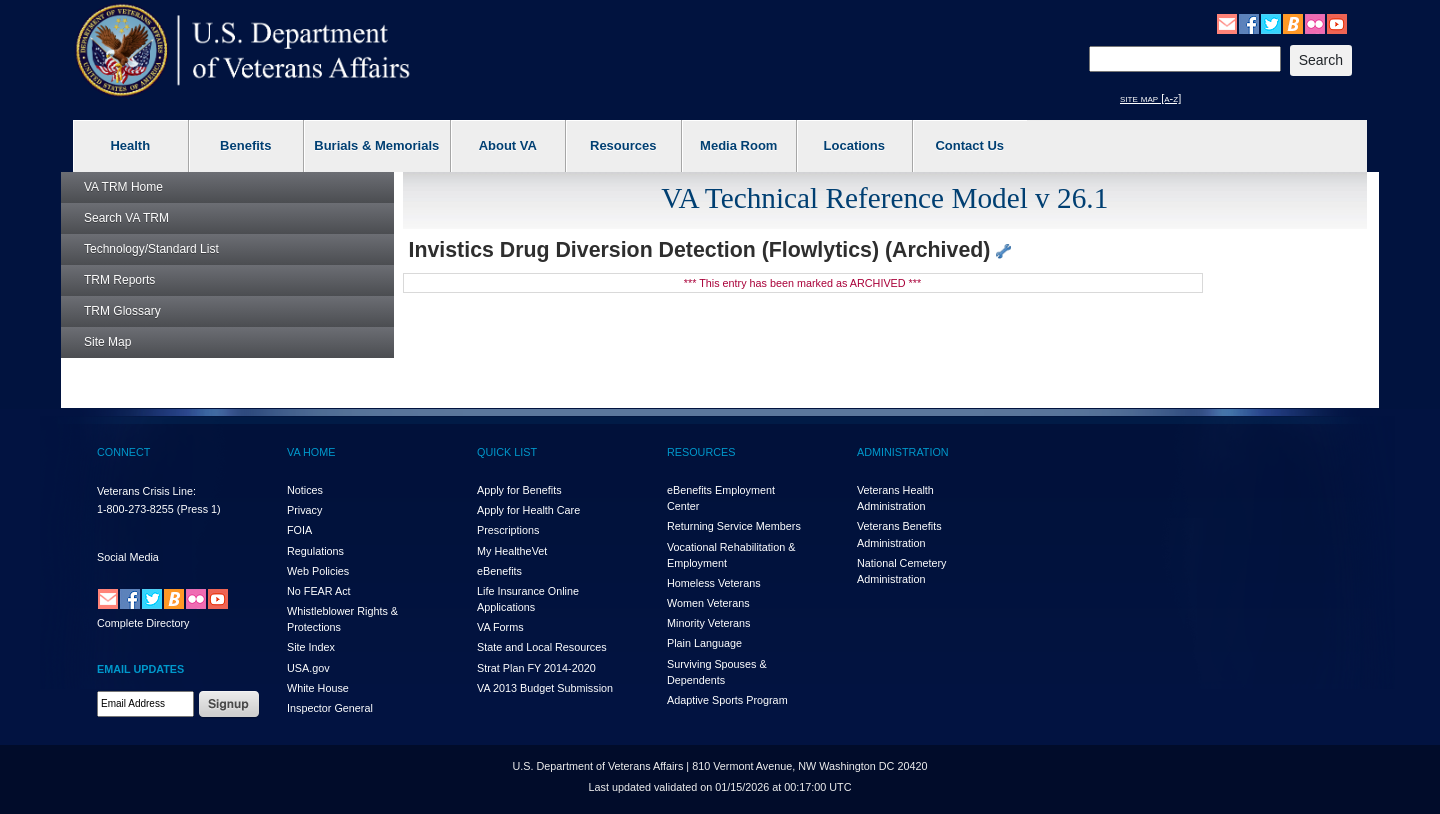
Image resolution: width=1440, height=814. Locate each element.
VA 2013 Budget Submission (545, 688)
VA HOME (311, 452)
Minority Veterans (708, 623)
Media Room (738, 145)
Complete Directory (143, 623)
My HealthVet (512, 551)
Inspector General (330, 708)
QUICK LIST (507, 452)
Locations (854, 145)
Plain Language (704, 643)
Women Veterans (708, 603)
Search (126, 218)
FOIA (299, 530)
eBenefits (499, 571)
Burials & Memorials (376, 145)
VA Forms (500, 627)
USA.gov (308, 668)
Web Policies (318, 571)
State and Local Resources (542, 647)
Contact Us (969, 145)
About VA (508, 145)
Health (130, 145)
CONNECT (123, 452)
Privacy (304, 510)
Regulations (315, 551)
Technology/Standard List (151, 249)
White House (318, 688)
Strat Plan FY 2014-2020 (536, 668)
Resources (623, 145)
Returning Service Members (734, 526)
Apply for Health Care (528, 510)
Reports (119, 280)
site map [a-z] (1150, 98)
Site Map (107, 342)
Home (123, 187)
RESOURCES (701, 452)
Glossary (122, 311)
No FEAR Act (319, 591)
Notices (305, 490)
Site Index (311, 647)
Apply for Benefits (519, 490)
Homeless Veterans (714, 583)
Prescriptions (508, 530)
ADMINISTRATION (903, 452)
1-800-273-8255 (135, 509)
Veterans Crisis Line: (146, 491)
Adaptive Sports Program (727, 700)
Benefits (245, 145)
